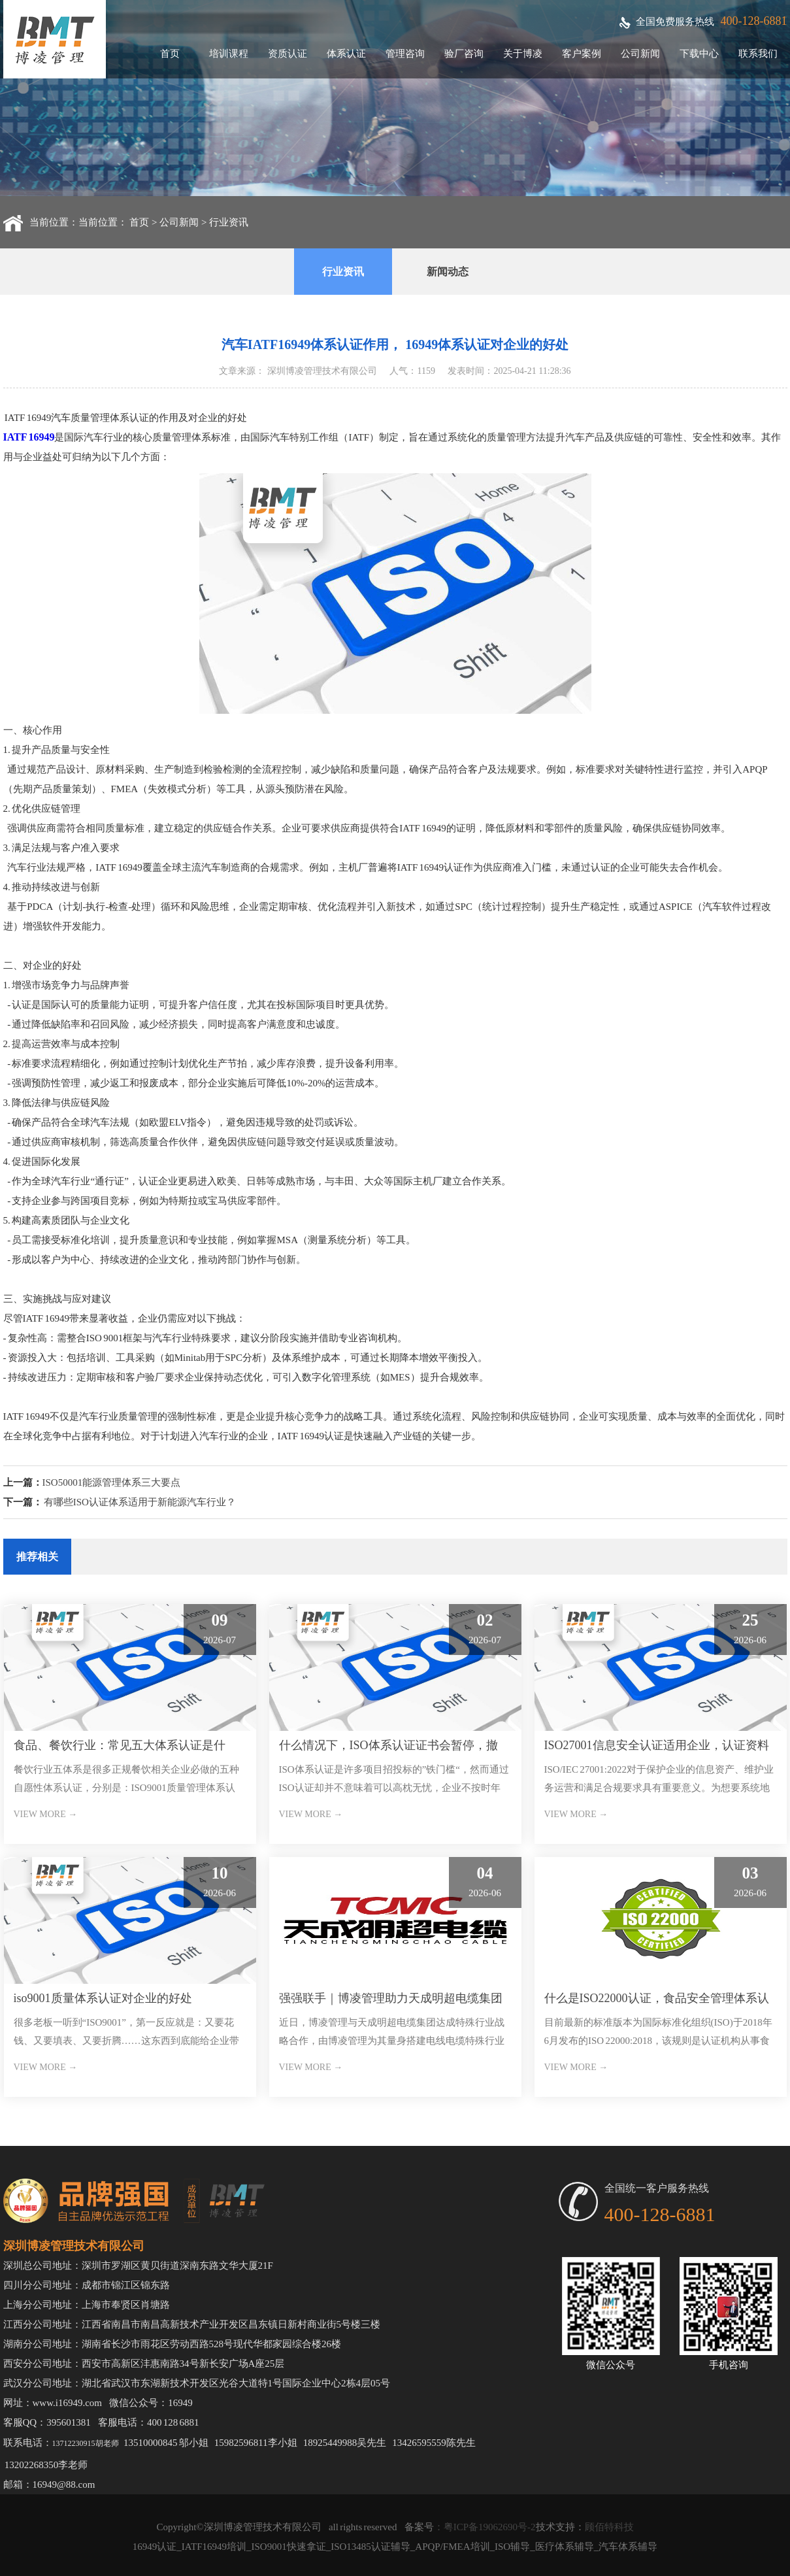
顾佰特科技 (609, 2527)
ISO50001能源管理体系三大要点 (111, 1482)
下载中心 (699, 53)
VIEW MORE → (46, 1814)
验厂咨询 (464, 53)
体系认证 (346, 53)
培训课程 (228, 53)
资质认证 (287, 53)
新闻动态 (448, 271)
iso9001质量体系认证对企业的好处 (103, 1998)
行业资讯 (228, 222)
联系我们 (758, 53)
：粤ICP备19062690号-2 (485, 2527)
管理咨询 (405, 53)
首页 (170, 53)
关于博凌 (522, 53)
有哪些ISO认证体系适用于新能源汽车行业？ (140, 1502)
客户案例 (581, 53)
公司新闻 (640, 53)
